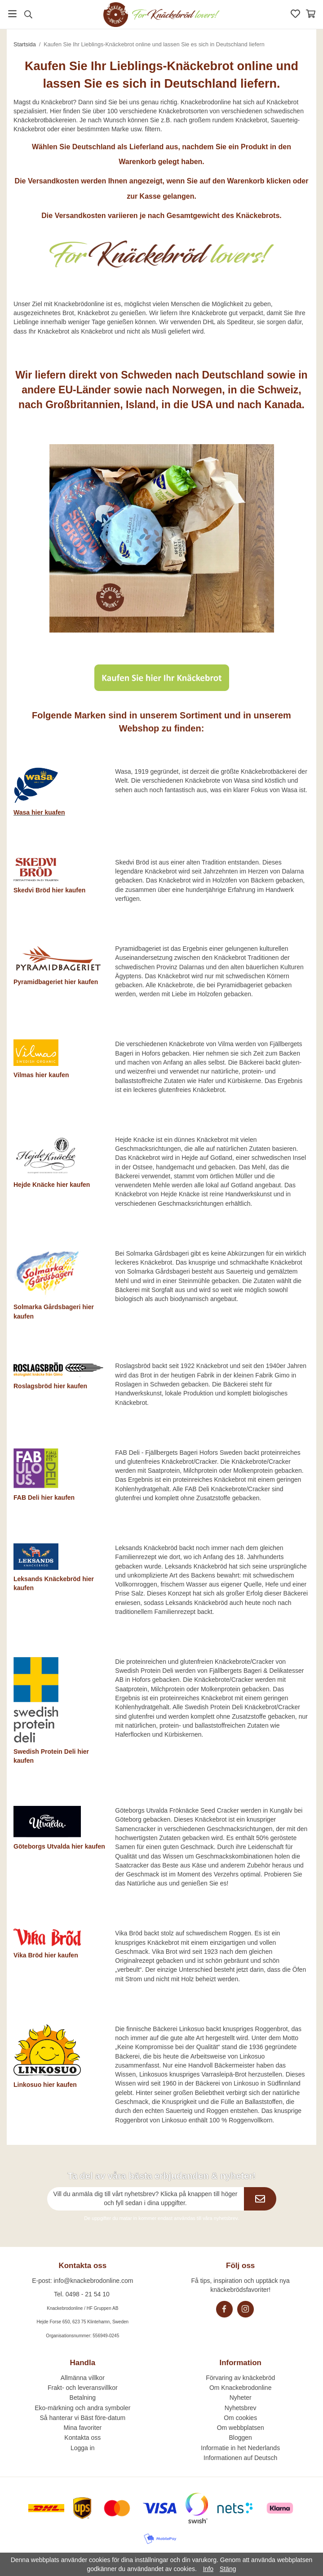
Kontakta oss (82, 2437)
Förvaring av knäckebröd (240, 2377)
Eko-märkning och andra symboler (82, 2407)
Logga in (83, 2447)
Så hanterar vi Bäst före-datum (82, 2417)
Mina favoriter (82, 2427)
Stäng (228, 2568)
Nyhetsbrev (241, 2407)
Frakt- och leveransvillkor (83, 2387)
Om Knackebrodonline (240, 2387)
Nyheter (241, 2397)
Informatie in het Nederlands (240, 2447)
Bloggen (240, 2437)
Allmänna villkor (83, 2377)
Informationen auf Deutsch (240, 2457)
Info (208, 2568)
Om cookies (240, 2417)
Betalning (83, 2397)
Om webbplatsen (240, 2427)
